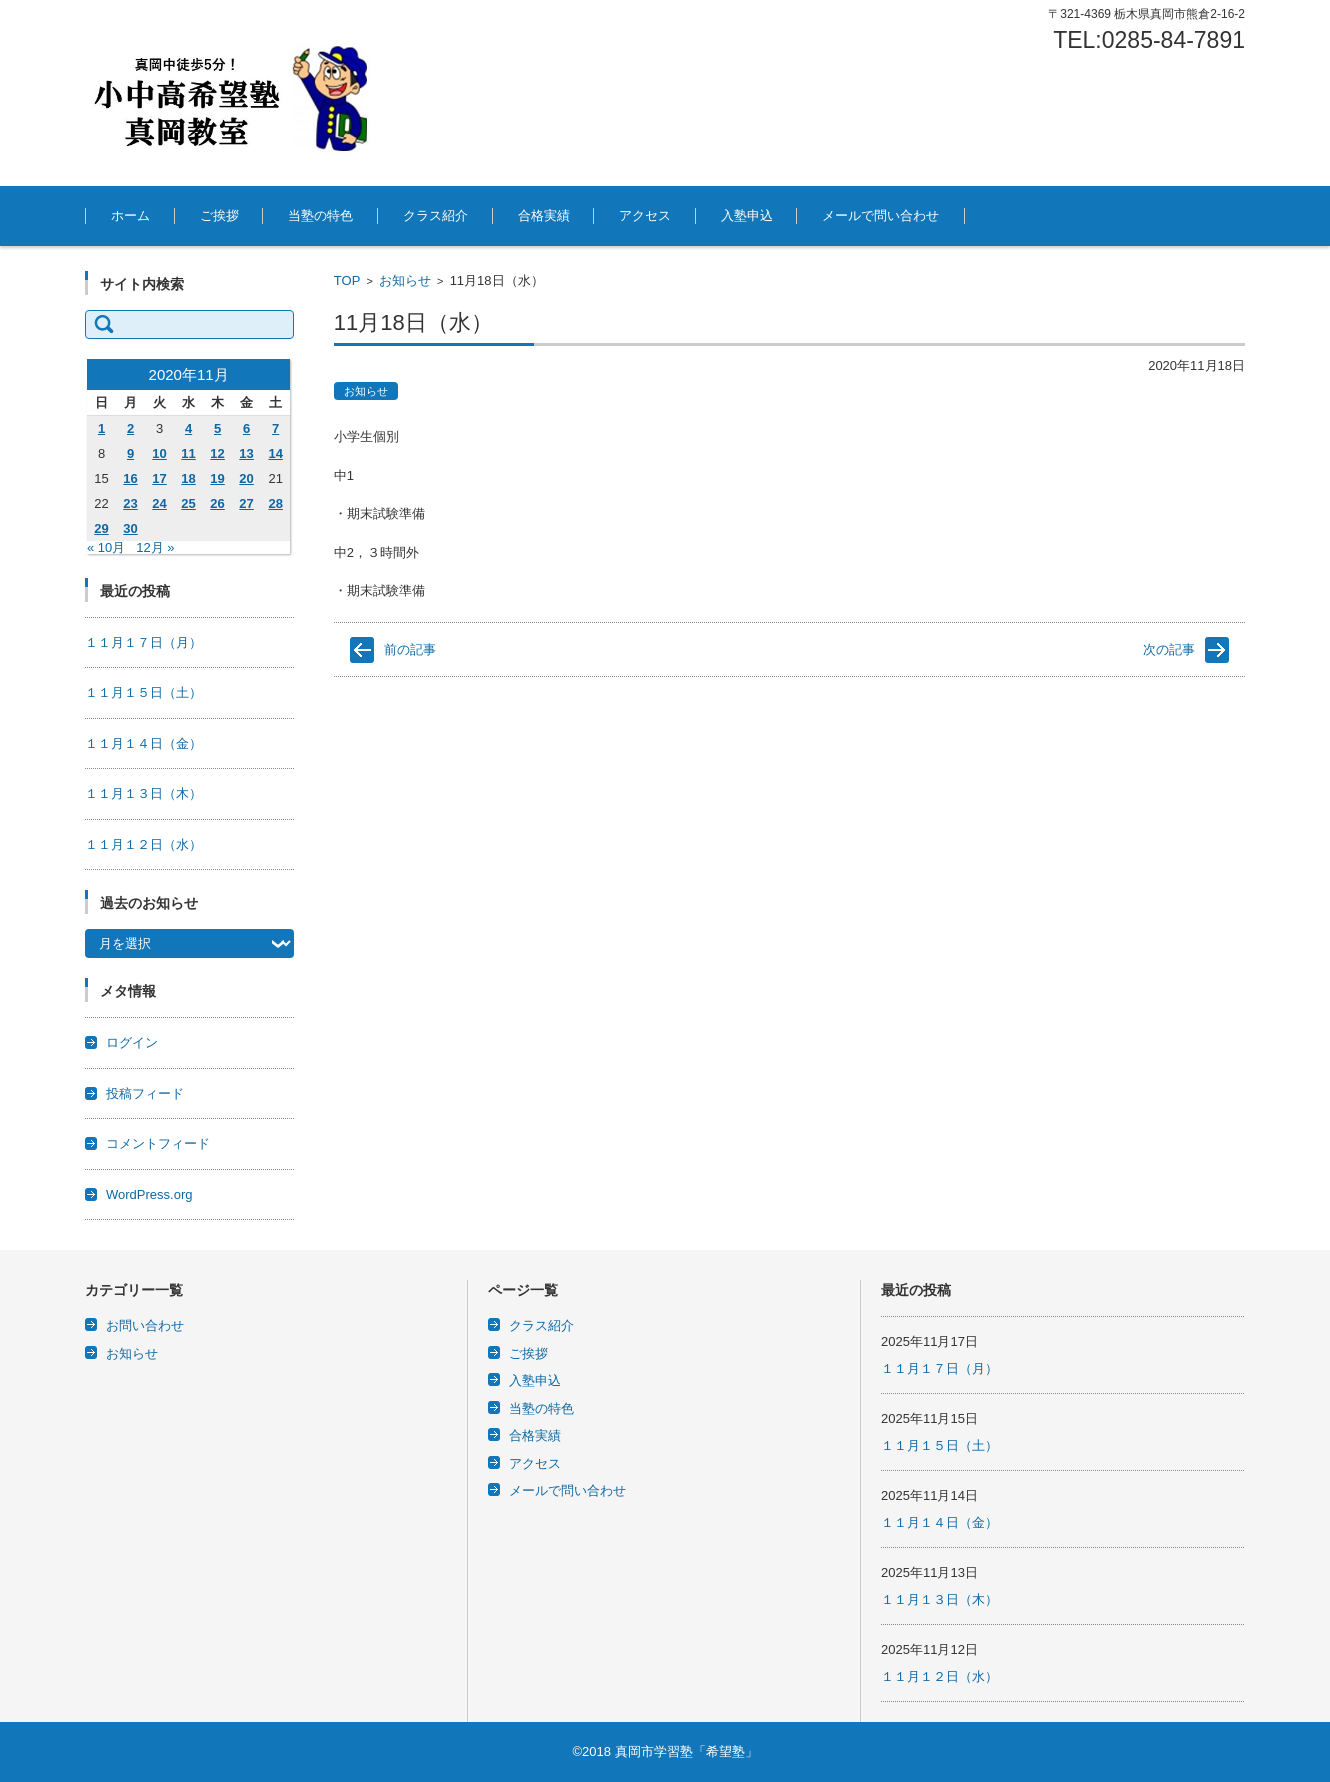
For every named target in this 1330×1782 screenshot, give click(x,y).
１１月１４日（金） (143, 743)
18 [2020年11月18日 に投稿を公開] (188, 478)
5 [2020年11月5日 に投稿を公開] (217, 428)
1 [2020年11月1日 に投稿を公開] (101, 428)
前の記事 (410, 649)
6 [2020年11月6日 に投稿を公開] (246, 428)
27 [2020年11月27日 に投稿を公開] (246, 503)
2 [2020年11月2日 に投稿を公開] (130, 428)
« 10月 (106, 547)
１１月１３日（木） (143, 793)
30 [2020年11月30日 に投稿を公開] (130, 528)
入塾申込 (747, 215)
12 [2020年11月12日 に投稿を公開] (217, 453)
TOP (347, 280)
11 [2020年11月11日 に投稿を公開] (188, 453)
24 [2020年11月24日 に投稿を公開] (159, 503)
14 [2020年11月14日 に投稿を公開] (275, 453)
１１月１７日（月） (143, 642)
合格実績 (544, 215)
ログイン (132, 1042)
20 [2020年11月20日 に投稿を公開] (246, 478)
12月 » (155, 547)
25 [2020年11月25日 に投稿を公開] (188, 503)
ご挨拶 (219, 215)
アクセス (645, 215)
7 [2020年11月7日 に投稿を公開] (275, 428)
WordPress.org (149, 1194)
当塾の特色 (320, 215)
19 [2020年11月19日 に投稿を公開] (217, 478)
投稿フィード (145, 1093)
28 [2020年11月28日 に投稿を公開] (275, 503)
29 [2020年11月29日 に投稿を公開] (101, 528)
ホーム (130, 215)
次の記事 (1169, 649)
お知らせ (405, 280)
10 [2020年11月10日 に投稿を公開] (159, 453)
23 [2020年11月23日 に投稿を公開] (130, 503)
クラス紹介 (435, 215)
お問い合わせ (145, 1325)
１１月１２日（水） (143, 844)
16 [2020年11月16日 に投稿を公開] (130, 478)
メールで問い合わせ (880, 215)
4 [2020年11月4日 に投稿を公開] (188, 428)
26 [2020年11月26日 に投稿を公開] (217, 503)
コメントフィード (158, 1143)
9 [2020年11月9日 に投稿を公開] (130, 453)
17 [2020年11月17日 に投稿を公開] (159, 478)
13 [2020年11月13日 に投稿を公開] (246, 453)
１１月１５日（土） (143, 692)
